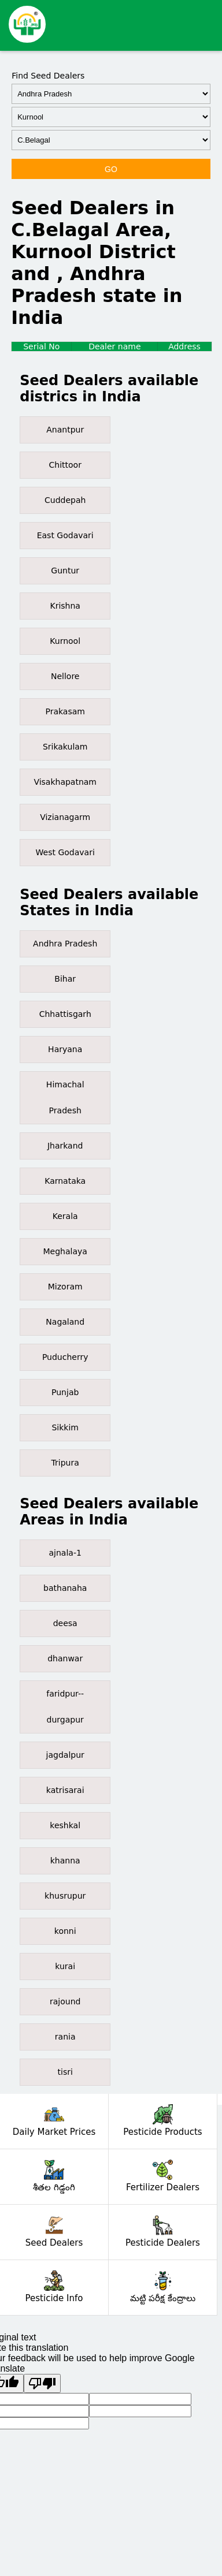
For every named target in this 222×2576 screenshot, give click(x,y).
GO (111, 169)
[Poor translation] (42, 2383)
